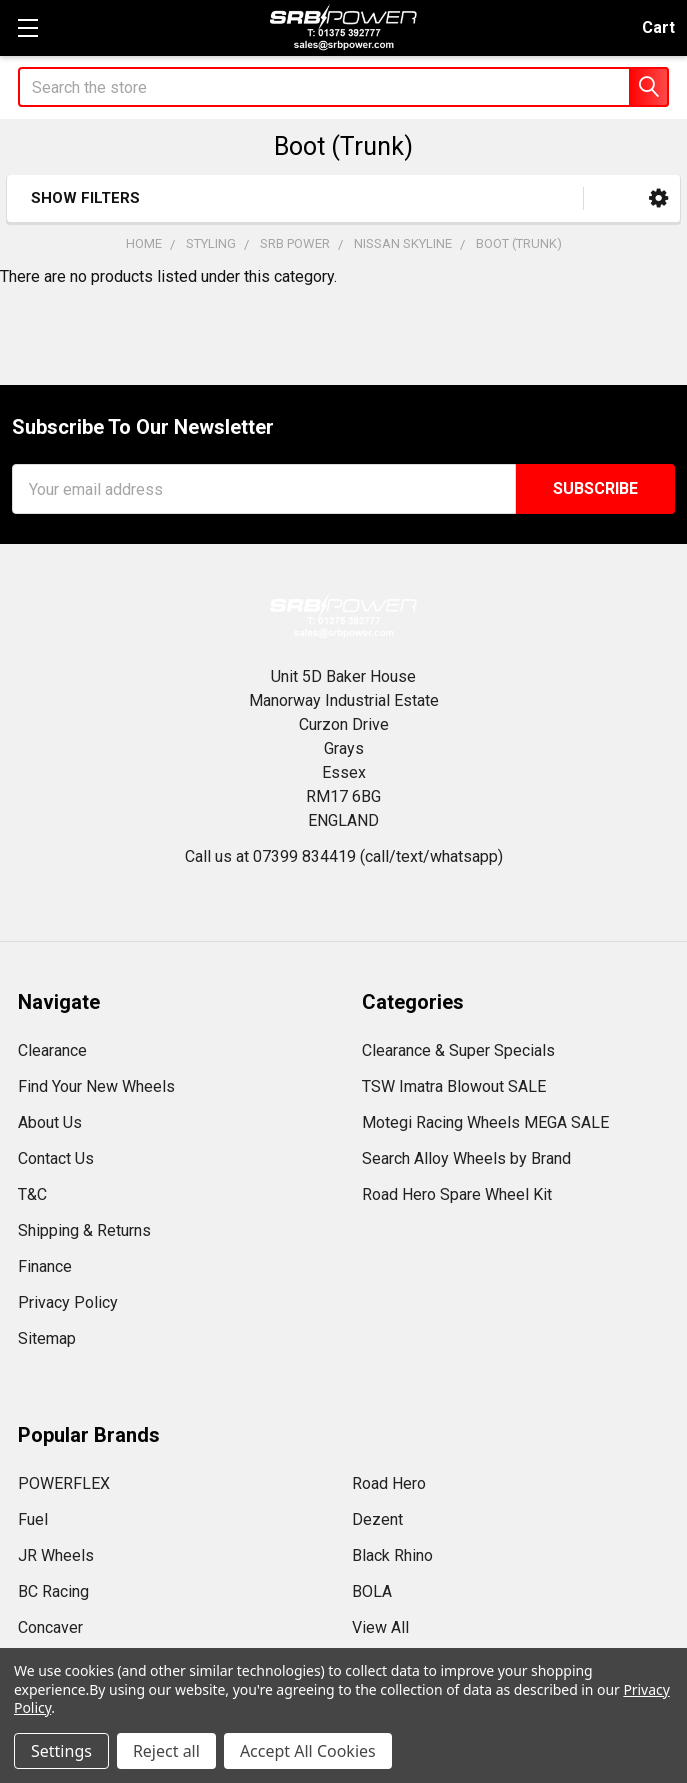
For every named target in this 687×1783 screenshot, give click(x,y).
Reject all (166, 1751)
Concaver (50, 1627)
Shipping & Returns (84, 1230)
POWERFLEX (64, 1483)
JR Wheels (56, 1555)
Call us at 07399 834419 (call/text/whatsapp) (344, 856)
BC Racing (53, 1591)
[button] (658, 198)
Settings (61, 1751)
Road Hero (389, 1483)
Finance (45, 1266)
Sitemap (47, 1338)
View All (380, 1627)
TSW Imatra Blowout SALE (454, 1086)
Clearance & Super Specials (458, 1050)
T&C (32, 1194)
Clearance (52, 1050)
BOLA (372, 1591)
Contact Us (56, 1158)
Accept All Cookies (308, 1751)
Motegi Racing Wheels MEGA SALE (485, 1122)
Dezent (377, 1519)
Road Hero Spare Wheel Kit (457, 1194)
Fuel (33, 1519)
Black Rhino (392, 1555)
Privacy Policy (68, 1302)
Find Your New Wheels (96, 1086)
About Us (50, 1122)
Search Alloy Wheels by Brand (466, 1158)
